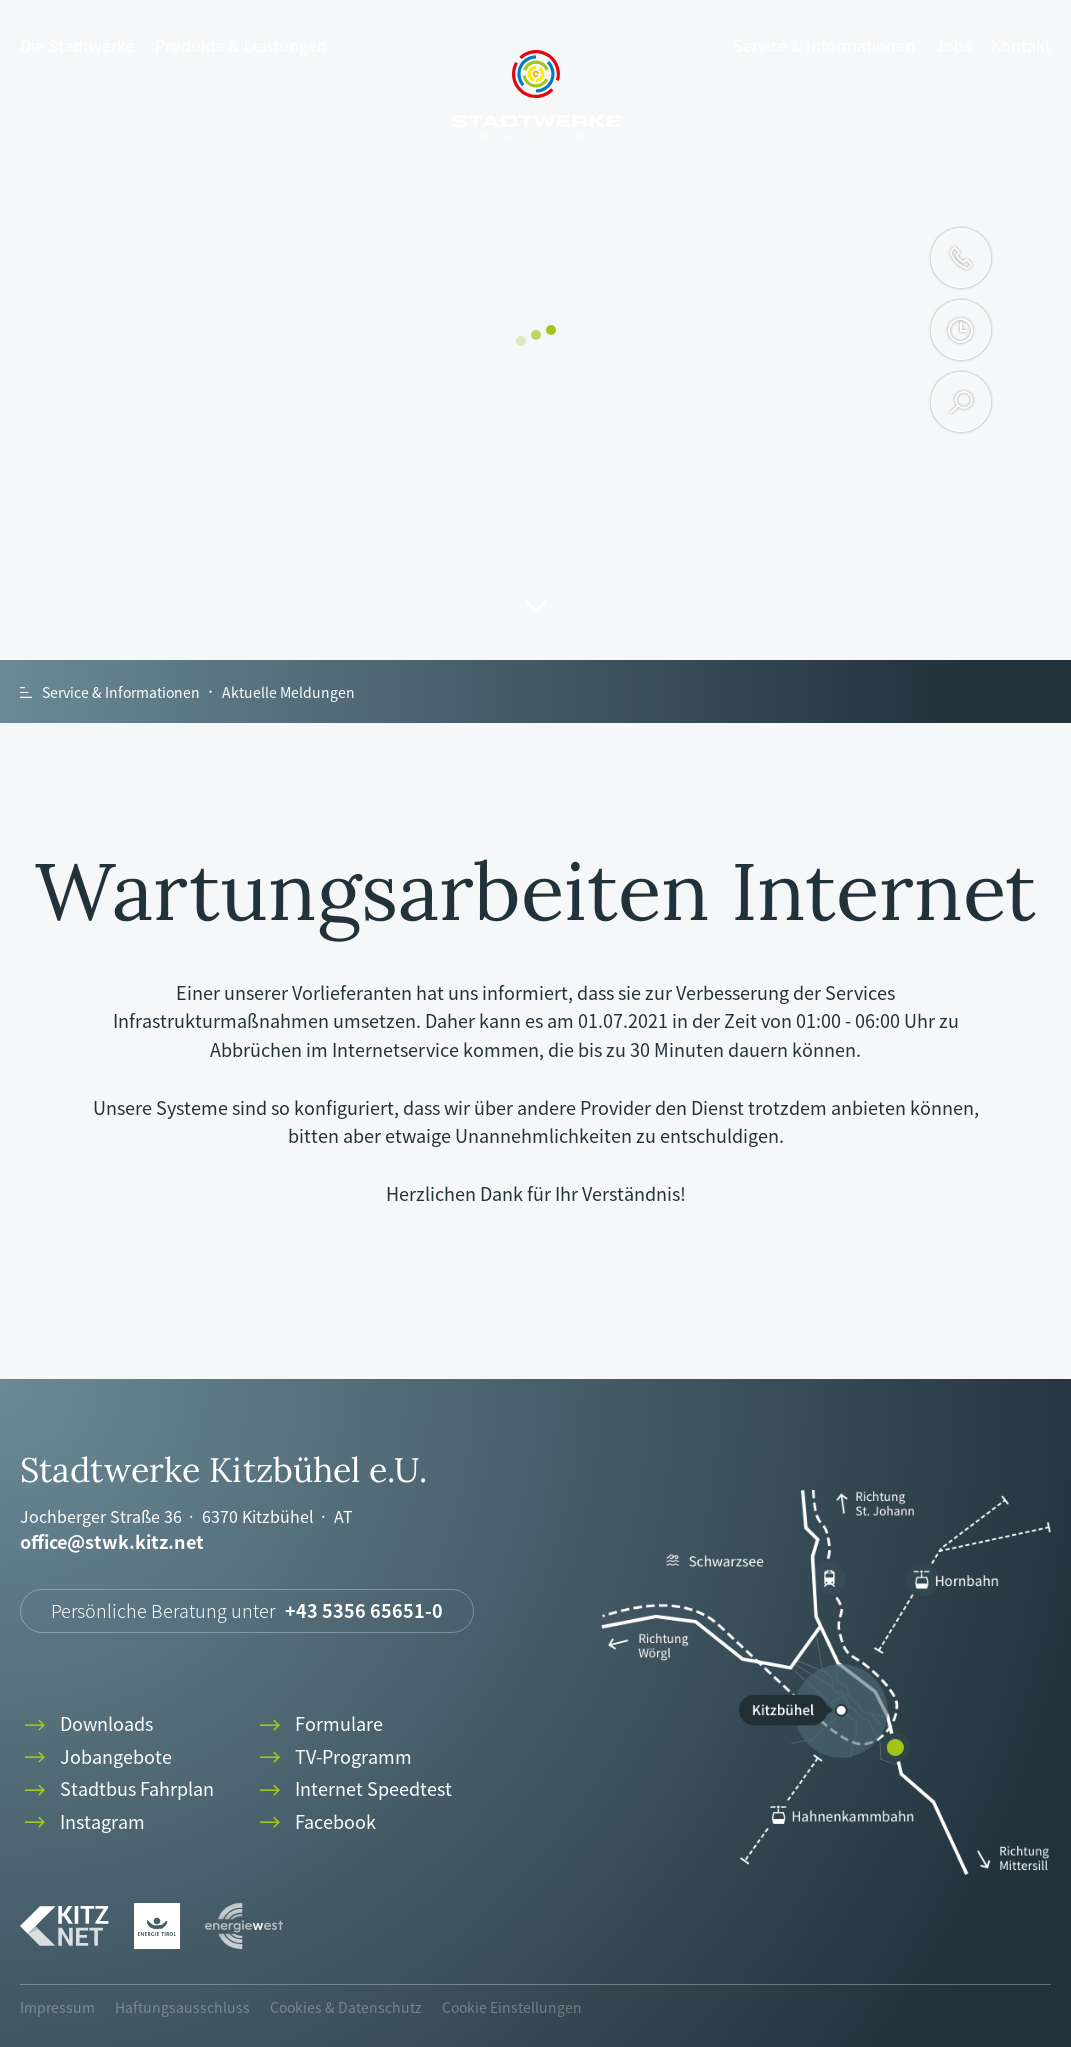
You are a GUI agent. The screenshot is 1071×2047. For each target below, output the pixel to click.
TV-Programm (333, 1757)
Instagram (82, 1822)
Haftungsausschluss (182, 2007)
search (961, 402)
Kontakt (1021, 45)
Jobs (953, 45)
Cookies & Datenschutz (346, 2007)
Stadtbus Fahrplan (117, 1789)
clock (960, 330)
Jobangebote (96, 1757)
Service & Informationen (824, 45)
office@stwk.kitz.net (112, 1542)
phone (961, 258)
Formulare (319, 1724)
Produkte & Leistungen (241, 45)
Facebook (315, 1822)
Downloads (86, 1724)
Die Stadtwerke (77, 45)
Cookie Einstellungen (512, 2007)
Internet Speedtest (353, 1789)
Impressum (57, 2007)
